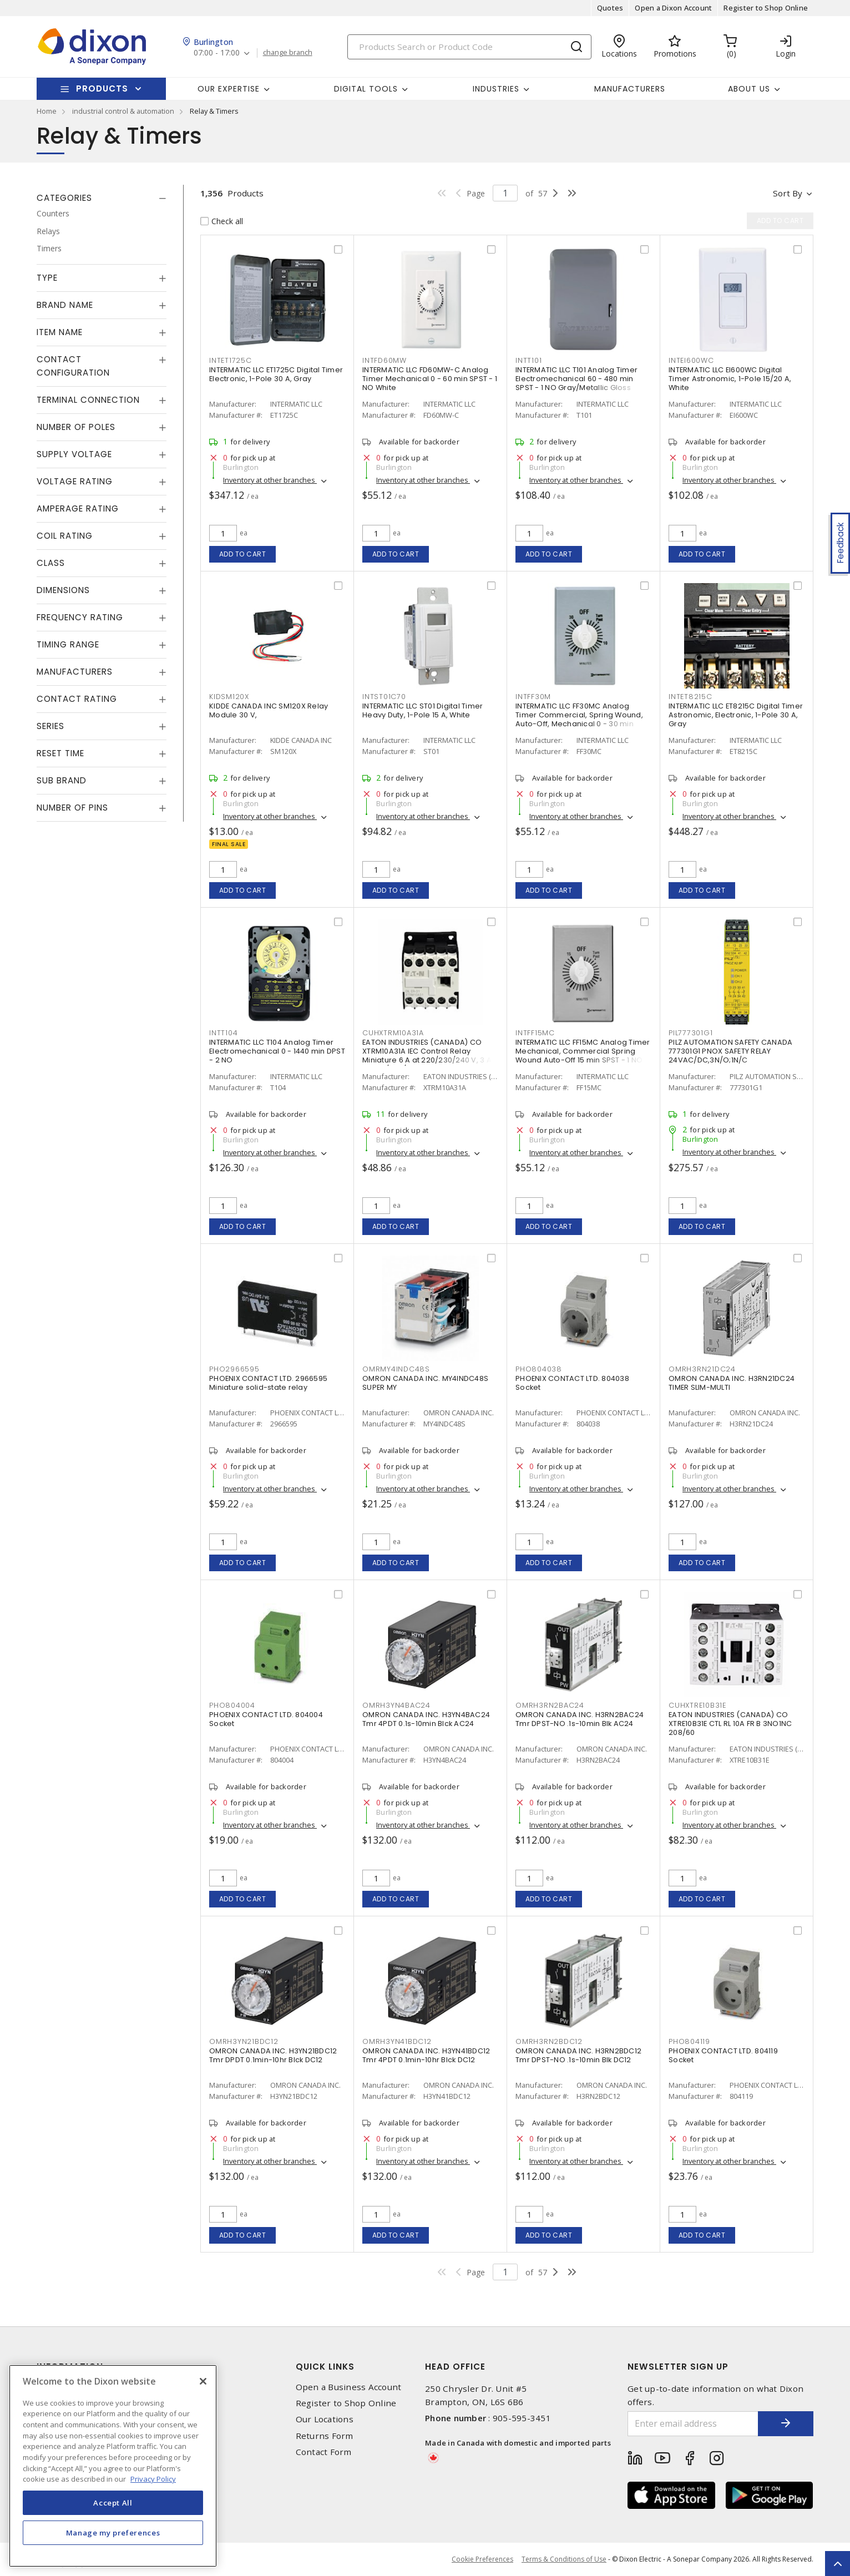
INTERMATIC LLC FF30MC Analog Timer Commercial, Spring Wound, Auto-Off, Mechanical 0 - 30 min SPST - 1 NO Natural (579, 719)
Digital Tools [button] (366, 88)
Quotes (610, 8)
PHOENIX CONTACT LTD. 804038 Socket (572, 1383)
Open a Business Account (349, 2387)
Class (51, 563)
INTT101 (528, 360)
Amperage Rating (78, 508)
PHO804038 (538, 1369)
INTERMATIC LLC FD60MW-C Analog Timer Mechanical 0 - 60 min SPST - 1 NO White (429, 378)
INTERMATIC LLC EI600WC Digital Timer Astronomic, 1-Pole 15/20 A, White (730, 378)
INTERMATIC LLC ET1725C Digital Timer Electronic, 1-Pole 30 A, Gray (276, 374)
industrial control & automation (123, 111)
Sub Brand (62, 780)
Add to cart (242, 554)
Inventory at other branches (270, 480)
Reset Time (60, 753)
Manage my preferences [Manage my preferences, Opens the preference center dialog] (113, 2533)
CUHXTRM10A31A (393, 1033)
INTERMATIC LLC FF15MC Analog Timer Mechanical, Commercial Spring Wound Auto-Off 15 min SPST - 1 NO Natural (582, 1056)
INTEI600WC (691, 360)
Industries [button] (496, 88)
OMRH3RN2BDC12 (549, 2041)
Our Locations (324, 2419)
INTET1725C (230, 360)
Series (50, 726)
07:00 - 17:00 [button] (217, 53)
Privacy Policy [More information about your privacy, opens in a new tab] (153, 2479)
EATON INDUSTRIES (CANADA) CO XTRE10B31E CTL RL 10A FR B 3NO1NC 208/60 (730, 1723)
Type (47, 278)
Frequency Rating (80, 617)
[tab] (101, 198)
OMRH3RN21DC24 (702, 1369)
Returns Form (324, 2436)
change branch (287, 52)
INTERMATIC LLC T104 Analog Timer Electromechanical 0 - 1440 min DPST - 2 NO (277, 1051)
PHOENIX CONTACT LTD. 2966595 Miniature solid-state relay (268, 1383)
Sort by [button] (787, 193)
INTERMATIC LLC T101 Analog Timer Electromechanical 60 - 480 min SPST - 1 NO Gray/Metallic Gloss (576, 378)
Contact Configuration (73, 365)
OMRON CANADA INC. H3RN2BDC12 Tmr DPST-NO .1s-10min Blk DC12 (578, 2055)
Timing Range (68, 644)
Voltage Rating (75, 481)
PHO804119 (689, 2041)
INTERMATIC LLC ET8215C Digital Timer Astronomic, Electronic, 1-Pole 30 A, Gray (736, 714)
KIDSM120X (229, 696)
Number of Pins (72, 807)
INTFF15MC (535, 1033)
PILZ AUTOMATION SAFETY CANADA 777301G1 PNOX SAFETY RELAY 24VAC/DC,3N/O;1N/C (730, 1051)
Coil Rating (65, 535)
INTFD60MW (384, 360)
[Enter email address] (693, 2423)
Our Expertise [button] (229, 88)
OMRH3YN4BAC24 (396, 1705)
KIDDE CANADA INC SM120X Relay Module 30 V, (268, 710)
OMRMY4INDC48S (396, 1369)
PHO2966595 (234, 1369)
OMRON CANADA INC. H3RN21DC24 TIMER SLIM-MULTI (732, 1383)
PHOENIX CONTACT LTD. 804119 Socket (723, 2055)
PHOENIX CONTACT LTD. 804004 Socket (266, 1719)
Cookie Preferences (482, 2559)
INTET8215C (690, 696)
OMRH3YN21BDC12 (244, 2041)
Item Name (60, 332)
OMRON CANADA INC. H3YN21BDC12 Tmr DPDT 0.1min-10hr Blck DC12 (273, 2055)
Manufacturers (629, 88)
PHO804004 (232, 1705)
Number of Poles (76, 427)
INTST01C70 (384, 696)
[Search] (469, 46)
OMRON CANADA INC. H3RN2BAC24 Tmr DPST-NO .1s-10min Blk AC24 (579, 1719)
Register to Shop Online (765, 8)
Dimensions (63, 590)
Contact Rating (77, 699)
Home (47, 111)
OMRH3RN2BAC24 (549, 1705)
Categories (64, 198)
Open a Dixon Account (673, 8)
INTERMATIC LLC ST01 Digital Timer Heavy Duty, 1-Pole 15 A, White (422, 710)
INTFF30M (533, 696)
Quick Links (325, 2366)
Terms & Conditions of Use (564, 2559)
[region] (113, 2466)
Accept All (113, 2503)
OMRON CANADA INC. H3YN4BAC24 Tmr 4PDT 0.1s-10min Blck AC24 (426, 1719)
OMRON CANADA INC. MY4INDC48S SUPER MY (425, 1383)
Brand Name (65, 305)
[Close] (203, 2381)
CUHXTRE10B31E (697, 1705)
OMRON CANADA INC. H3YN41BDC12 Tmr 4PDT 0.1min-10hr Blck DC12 (426, 2055)
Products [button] (102, 88)
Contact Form (324, 2452)
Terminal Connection (88, 400)
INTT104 (223, 1033)
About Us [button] (749, 88)
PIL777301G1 (690, 1033)
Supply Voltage (74, 454)
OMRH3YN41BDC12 (397, 2041)
